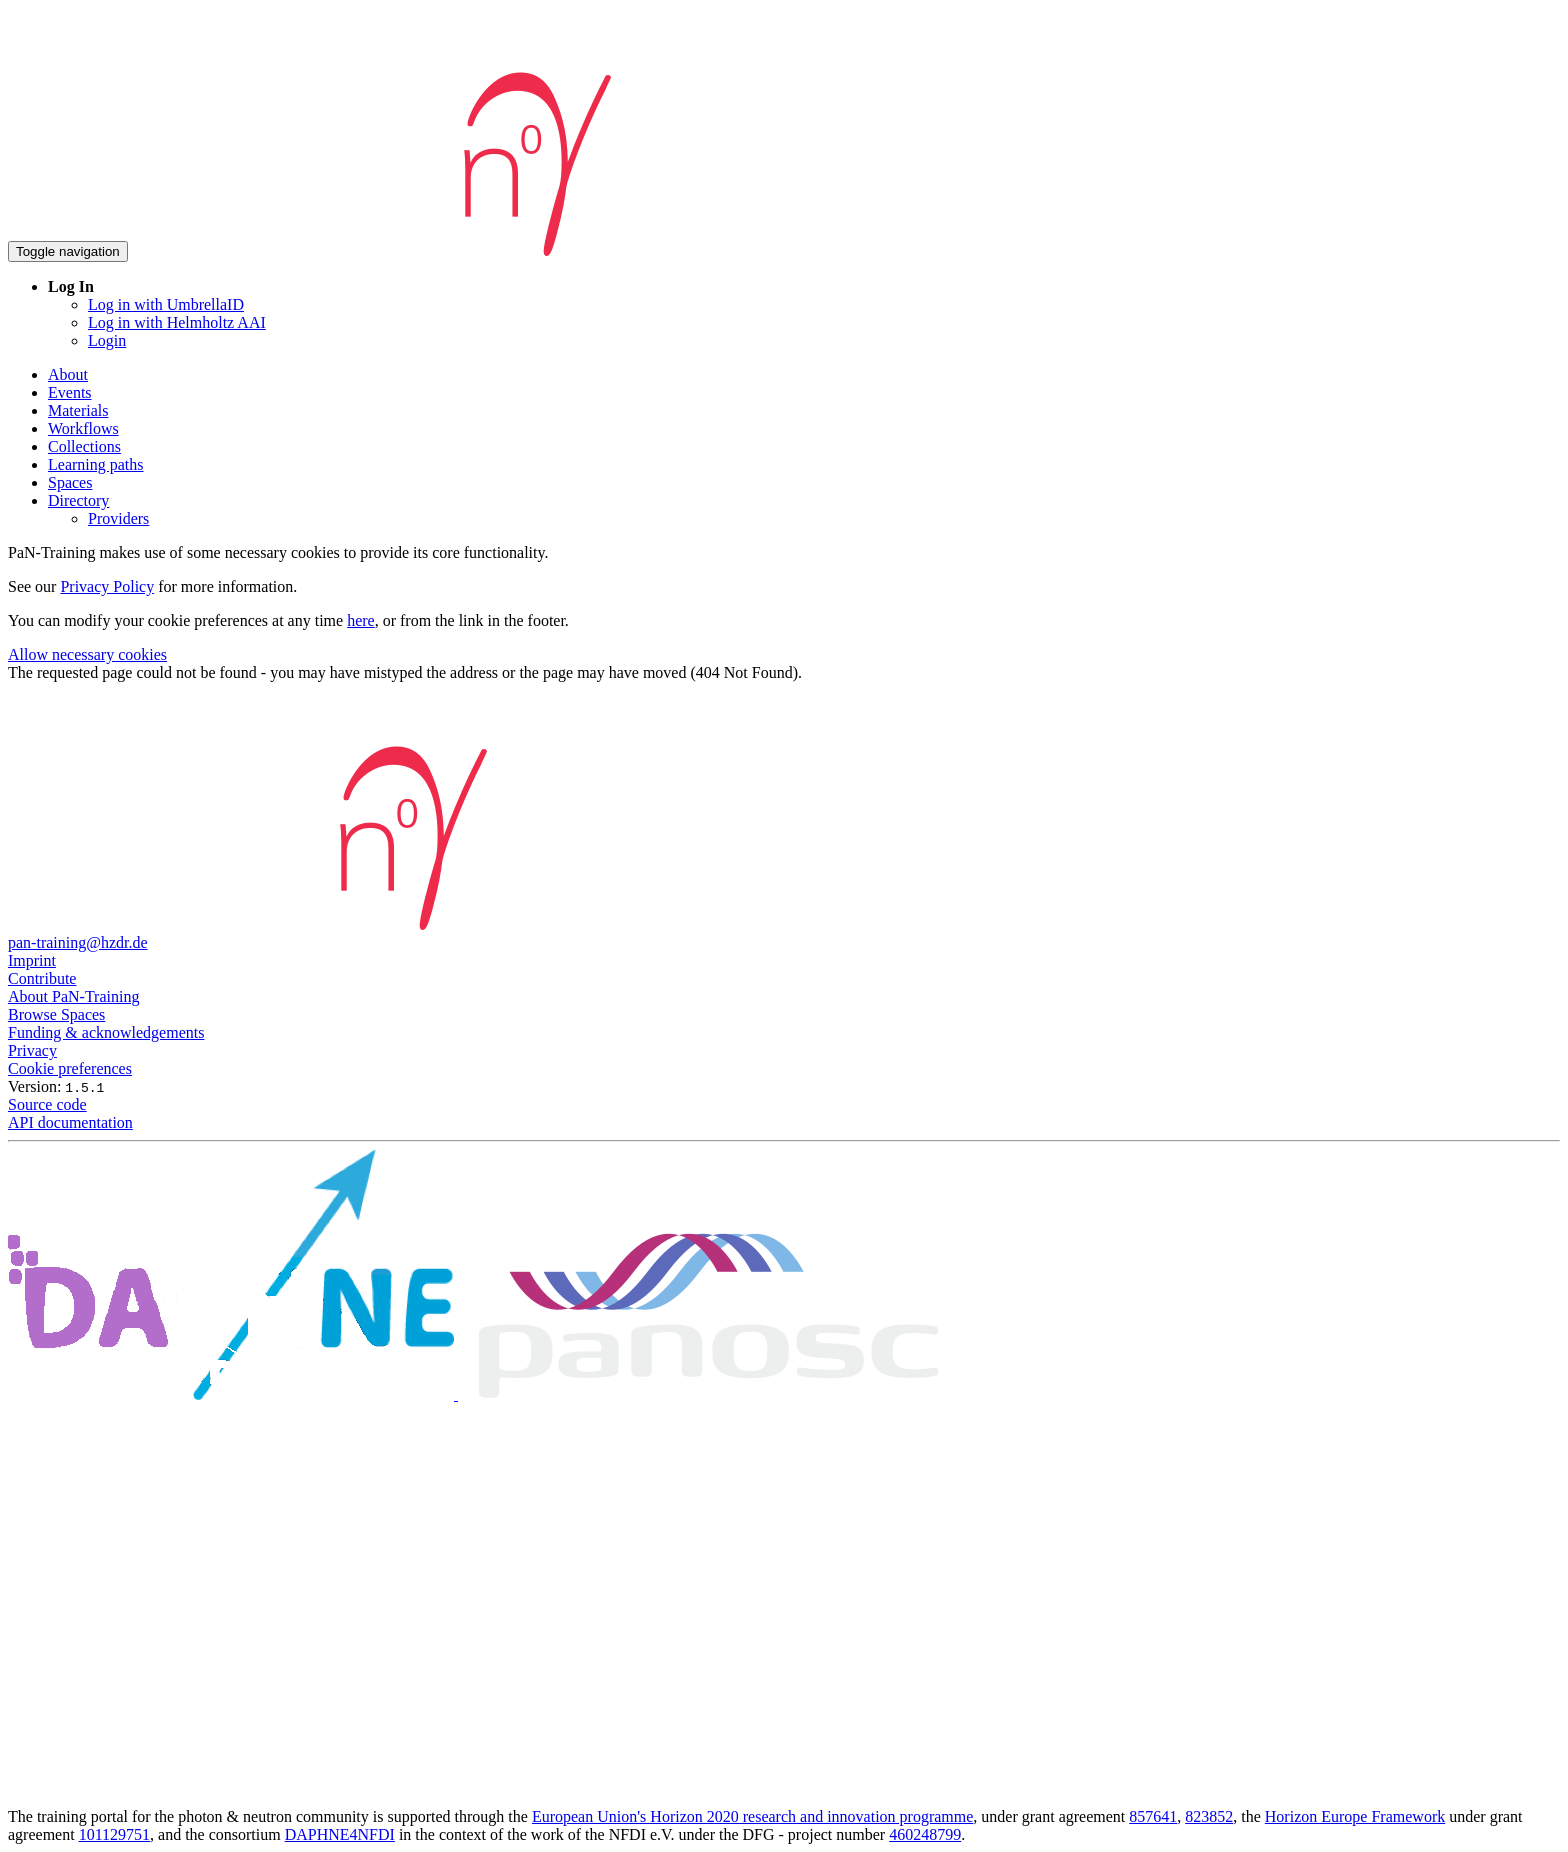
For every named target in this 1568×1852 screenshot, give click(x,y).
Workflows (83, 428)
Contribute (42, 978)
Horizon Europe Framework (1355, 1816)
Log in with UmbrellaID (166, 304)
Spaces (70, 482)
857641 (1153, 1816)
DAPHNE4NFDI (340, 1834)
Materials (78, 410)
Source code (47, 1104)
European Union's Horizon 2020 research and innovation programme (752, 1816)
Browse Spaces (56, 1014)
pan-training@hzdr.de (78, 942)
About (68, 374)
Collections (84, 446)
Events (70, 392)
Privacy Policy (107, 586)
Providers (118, 518)
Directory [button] (78, 500)
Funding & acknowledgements (106, 1032)
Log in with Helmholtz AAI (177, 322)
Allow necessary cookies (87, 654)
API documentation (70, 1122)
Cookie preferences (70, 1068)
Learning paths (96, 464)
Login (107, 340)
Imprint (32, 960)
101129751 (114, 1834)
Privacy (32, 1050)
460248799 (925, 1834)
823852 (1209, 1816)
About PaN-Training (73, 996)
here (361, 620)
